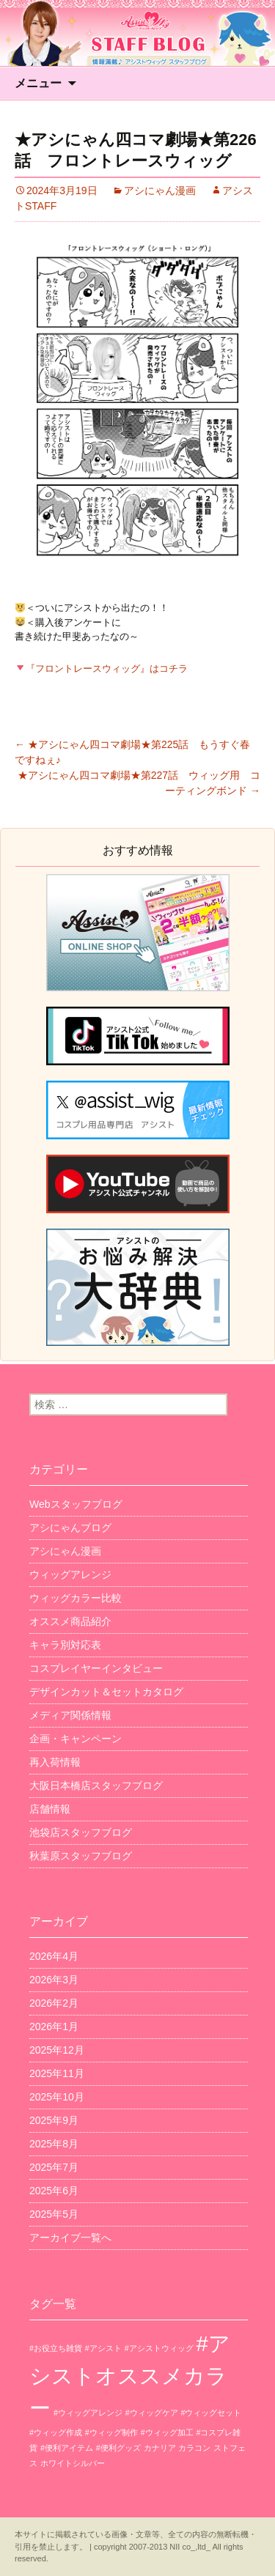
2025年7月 (53, 2167)
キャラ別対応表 (65, 1645)
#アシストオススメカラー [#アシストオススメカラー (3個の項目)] (129, 2375)
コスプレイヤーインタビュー (96, 1668)
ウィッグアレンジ (70, 1574)
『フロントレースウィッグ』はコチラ (101, 668)
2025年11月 (56, 2073)
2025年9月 (53, 2120)
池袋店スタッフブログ (80, 1832)
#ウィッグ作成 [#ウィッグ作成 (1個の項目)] (55, 2432)
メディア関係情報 (70, 1715)
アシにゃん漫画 (160, 190)
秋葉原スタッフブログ (80, 1856)
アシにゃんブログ (70, 1527)
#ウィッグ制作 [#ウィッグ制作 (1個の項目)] (111, 2432)
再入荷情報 (55, 1762)
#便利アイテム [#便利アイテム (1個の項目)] (66, 2447)
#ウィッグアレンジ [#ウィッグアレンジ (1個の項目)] (88, 2412)
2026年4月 (53, 1956)
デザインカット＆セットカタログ (106, 1692)
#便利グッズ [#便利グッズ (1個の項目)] (118, 2447)
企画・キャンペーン (75, 1738)
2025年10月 (56, 2097)
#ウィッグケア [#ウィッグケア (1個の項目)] (151, 2412)
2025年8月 (53, 2144)
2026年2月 (53, 2003)
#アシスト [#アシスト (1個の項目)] (103, 2348)
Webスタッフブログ (75, 1504)
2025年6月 (53, 2190)
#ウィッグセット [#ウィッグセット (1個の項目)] (211, 2412)
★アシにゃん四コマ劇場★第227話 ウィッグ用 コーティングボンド (139, 782)
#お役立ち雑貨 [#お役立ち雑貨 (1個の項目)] (55, 2348)
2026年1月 (53, 2026)
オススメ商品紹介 (70, 1621)
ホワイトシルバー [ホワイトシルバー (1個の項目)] (72, 2463)
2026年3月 (53, 1979)
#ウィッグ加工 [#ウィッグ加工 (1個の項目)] (167, 2432)
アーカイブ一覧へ (70, 2237)
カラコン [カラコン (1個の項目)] (194, 2447)
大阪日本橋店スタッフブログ (96, 1785)
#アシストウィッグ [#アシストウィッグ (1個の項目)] (159, 2348)
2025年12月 (56, 2050)
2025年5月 (53, 2214)
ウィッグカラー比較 (75, 1598)
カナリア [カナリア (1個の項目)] (160, 2447)
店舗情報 (49, 1809)
